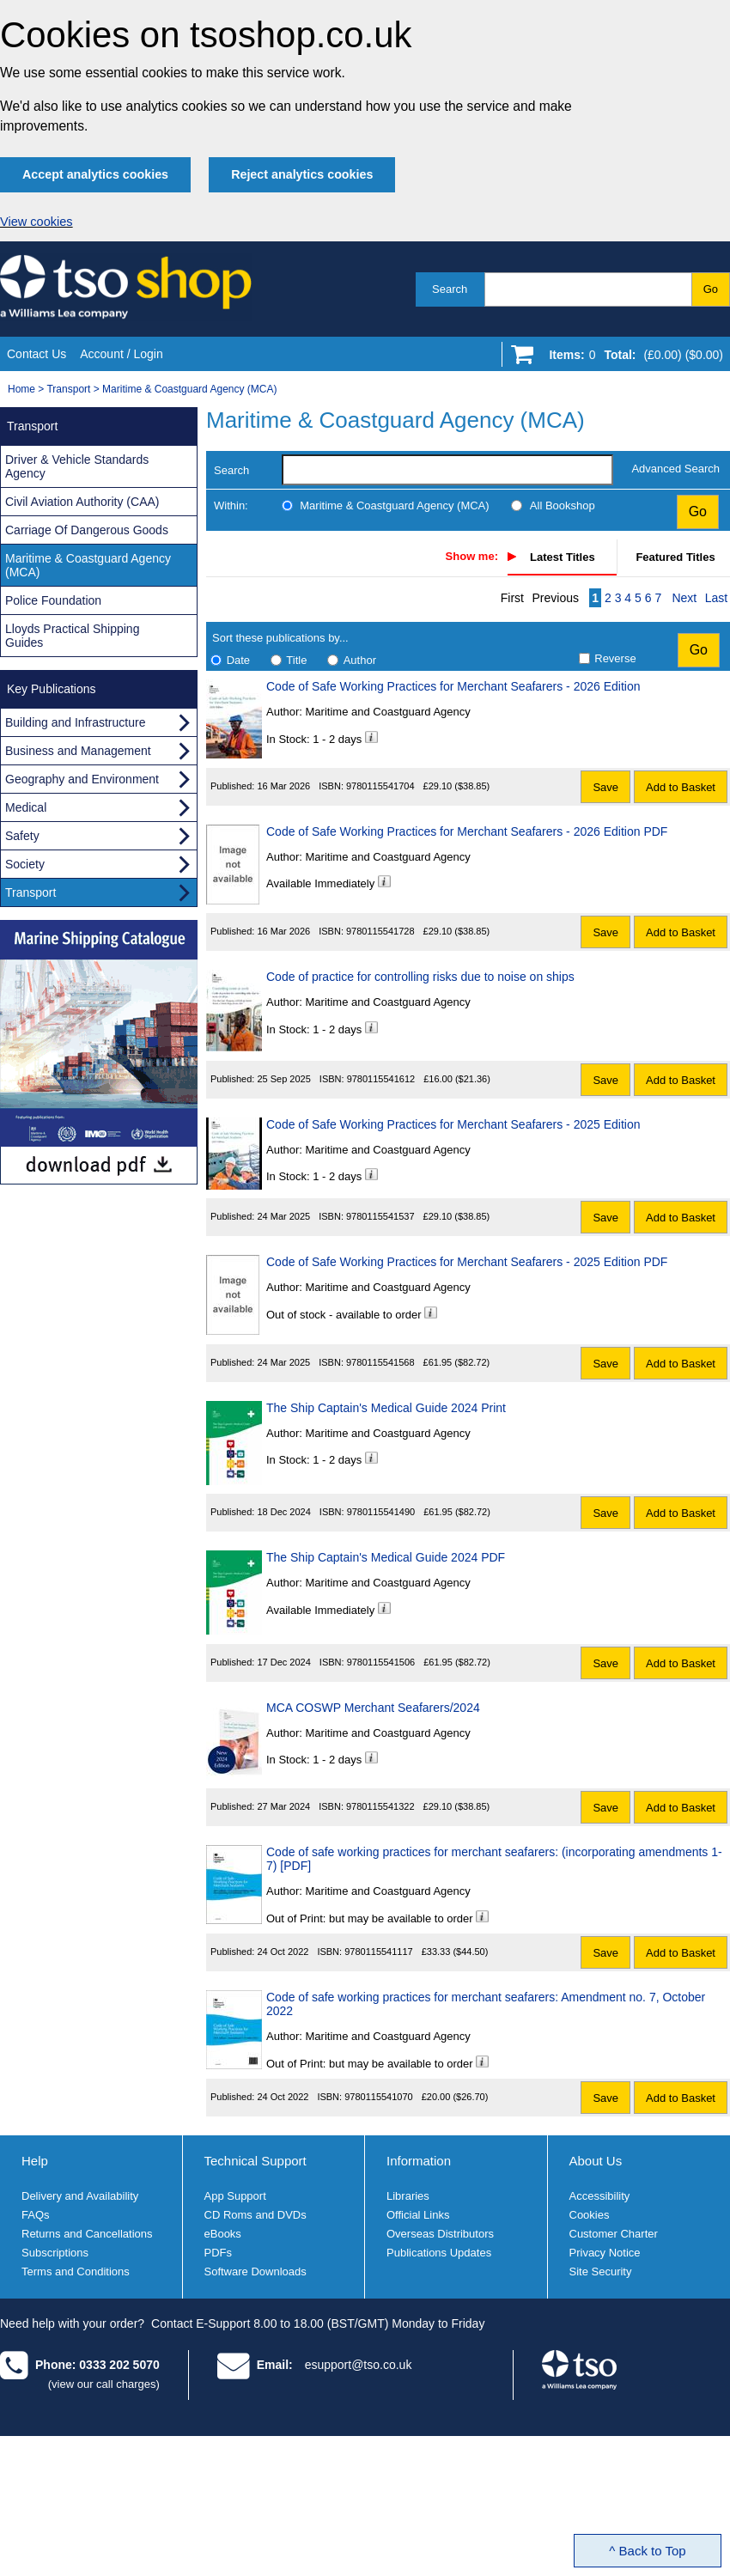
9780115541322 (380, 1806)
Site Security (600, 2271)
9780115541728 (380, 931)
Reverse (615, 658)
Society (25, 864)
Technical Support (255, 2160)
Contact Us (36, 354)
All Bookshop (562, 505)
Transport (68, 389)
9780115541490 (381, 1512)
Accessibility (599, 2195)
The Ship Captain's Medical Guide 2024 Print (386, 1408)
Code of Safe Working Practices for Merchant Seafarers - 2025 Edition (453, 1124)
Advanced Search (675, 468)
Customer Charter (613, 2233)
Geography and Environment (82, 779)
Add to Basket (680, 787)
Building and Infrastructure (75, 722)
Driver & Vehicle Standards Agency (77, 466)
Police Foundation (53, 600)
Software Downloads (255, 2271)
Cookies (589, 2214)
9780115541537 (380, 1216)
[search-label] (447, 469)
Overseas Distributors (440, 2233)
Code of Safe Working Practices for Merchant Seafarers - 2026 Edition (453, 686)
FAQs (35, 2214)
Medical (25, 807)
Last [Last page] (716, 598)
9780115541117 (378, 1951)
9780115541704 (380, 786)
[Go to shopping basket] (631, 358)
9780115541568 (380, 1362)
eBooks (222, 2233)
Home (21, 389)
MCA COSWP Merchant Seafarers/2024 (373, 1707)
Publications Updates (438, 2252)
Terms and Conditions (75, 2271)
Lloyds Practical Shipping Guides (72, 635)
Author (360, 660)
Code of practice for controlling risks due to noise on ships (420, 977)
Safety (22, 836)
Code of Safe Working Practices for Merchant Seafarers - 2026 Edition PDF (466, 831)
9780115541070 (378, 2097)
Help (34, 2160)
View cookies (36, 221)
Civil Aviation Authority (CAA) (82, 502)
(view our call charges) (104, 2384)
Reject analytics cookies (302, 174)
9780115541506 (381, 1662)
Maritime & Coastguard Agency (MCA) (189, 389)
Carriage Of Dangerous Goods (86, 530)
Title (296, 660)
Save (605, 787)
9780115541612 (381, 1079)
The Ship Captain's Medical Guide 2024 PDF (385, 1557)
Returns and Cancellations (86, 2233)
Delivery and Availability (79, 2195)
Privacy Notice (605, 2252)
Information (418, 2160)
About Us (596, 2160)
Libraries (407, 2195)
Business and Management (78, 751)
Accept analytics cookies (95, 174)
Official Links (417, 2214)
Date (238, 660)
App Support (235, 2195)
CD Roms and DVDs (255, 2214)
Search (449, 289)
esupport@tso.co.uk (358, 2365)
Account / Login (121, 354)
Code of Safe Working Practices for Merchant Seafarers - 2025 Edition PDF (466, 1262)
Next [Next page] (684, 598)
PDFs (218, 2252)
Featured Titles (675, 557)
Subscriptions (54, 2252)
